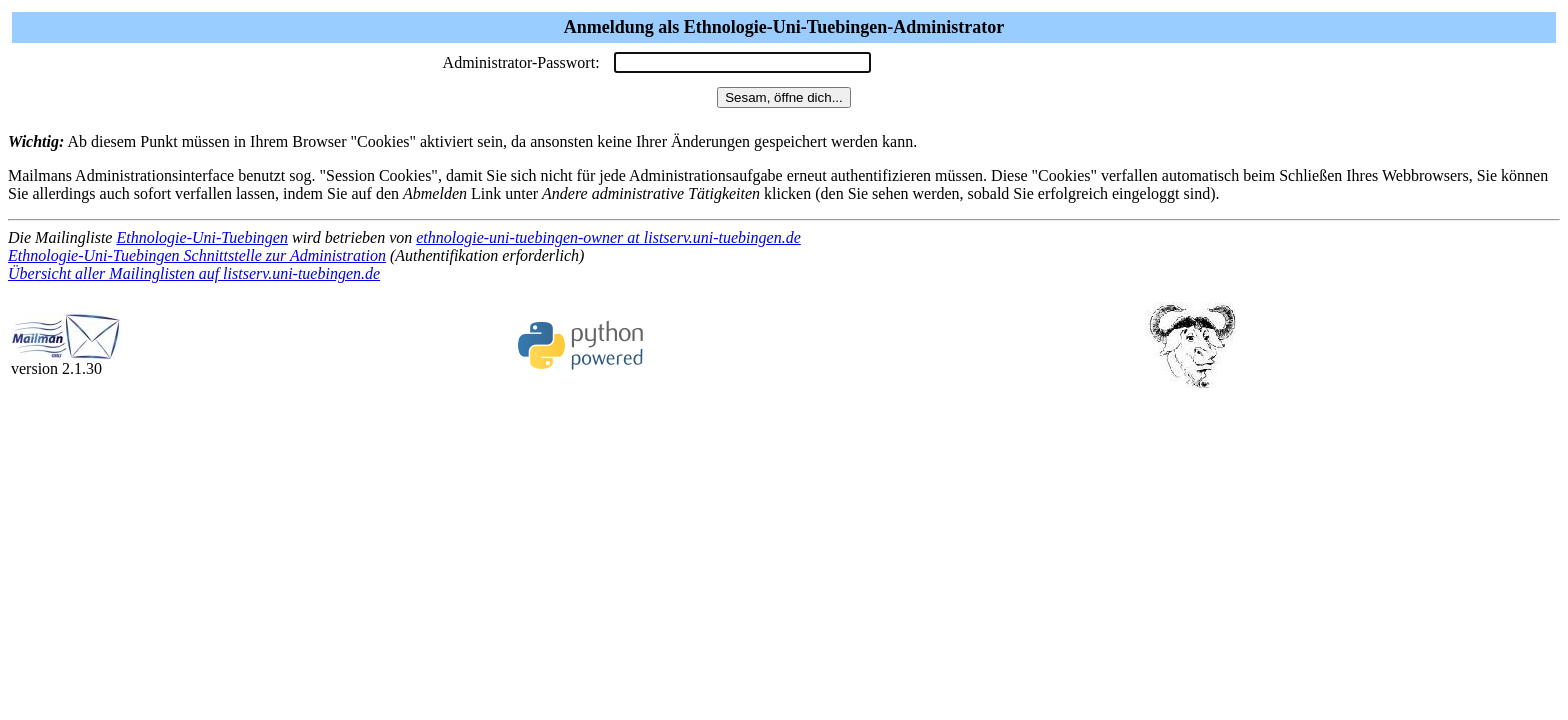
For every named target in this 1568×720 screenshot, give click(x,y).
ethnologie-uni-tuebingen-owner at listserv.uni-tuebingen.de (608, 237)
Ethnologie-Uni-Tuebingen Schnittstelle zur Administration (197, 255)
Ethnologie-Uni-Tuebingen (202, 237)
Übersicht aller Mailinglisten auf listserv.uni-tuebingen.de (194, 273)
